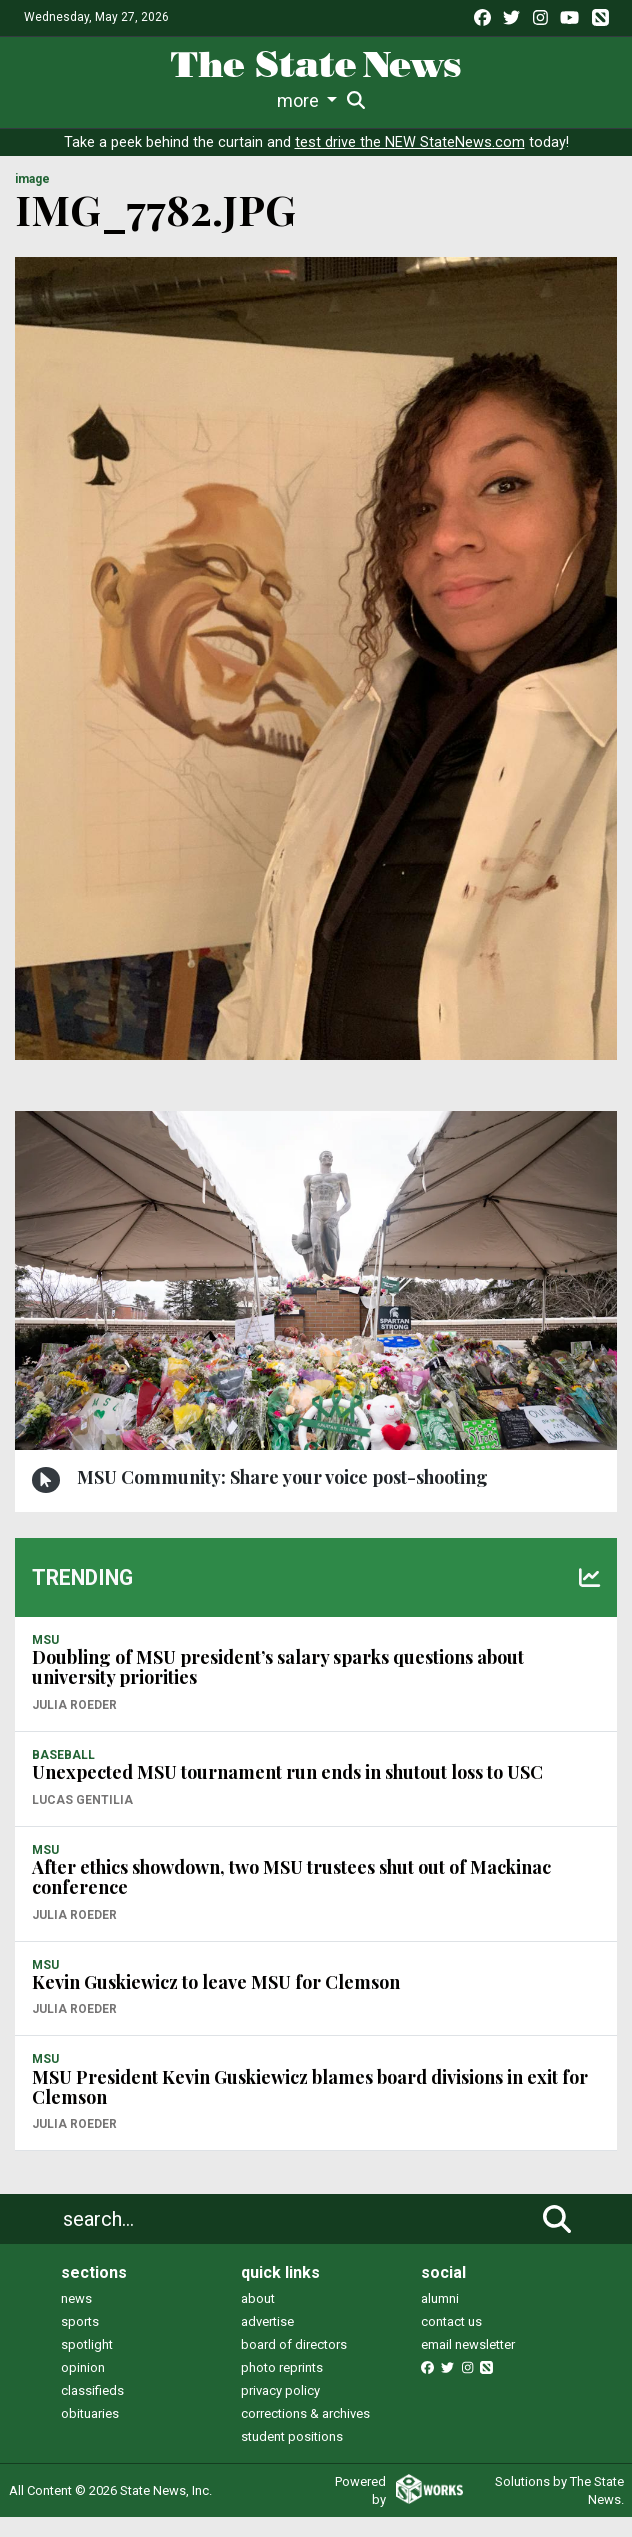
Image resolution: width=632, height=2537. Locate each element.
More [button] (553, 100)
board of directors (294, 2364)
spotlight (87, 2364)
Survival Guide (263, 100)
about (258, 2318)
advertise (267, 2341)
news (76, 2318)
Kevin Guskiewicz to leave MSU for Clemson (216, 2002)
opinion (83, 2387)
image (32, 199)
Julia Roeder (74, 1725)
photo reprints (282, 2387)
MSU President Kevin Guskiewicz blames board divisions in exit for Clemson (310, 2107)
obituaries (90, 2433)
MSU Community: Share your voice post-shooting (282, 1497)
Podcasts (484, 100)
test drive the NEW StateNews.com (410, 162)
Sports (163, 100)
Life (102, 100)
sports (80, 2341)
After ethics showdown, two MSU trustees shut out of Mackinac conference (291, 1897)
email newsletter (468, 2364)
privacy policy (280, 2410)
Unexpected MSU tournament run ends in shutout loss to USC (287, 1792)
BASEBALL (63, 1775)
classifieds (92, 2410)
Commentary (379, 100)
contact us (451, 2341)
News (47, 100)
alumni (440, 2318)
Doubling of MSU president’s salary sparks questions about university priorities (278, 1687)
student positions (292, 2456)
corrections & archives (305, 2433)
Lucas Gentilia (82, 1820)
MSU (45, 1660)
